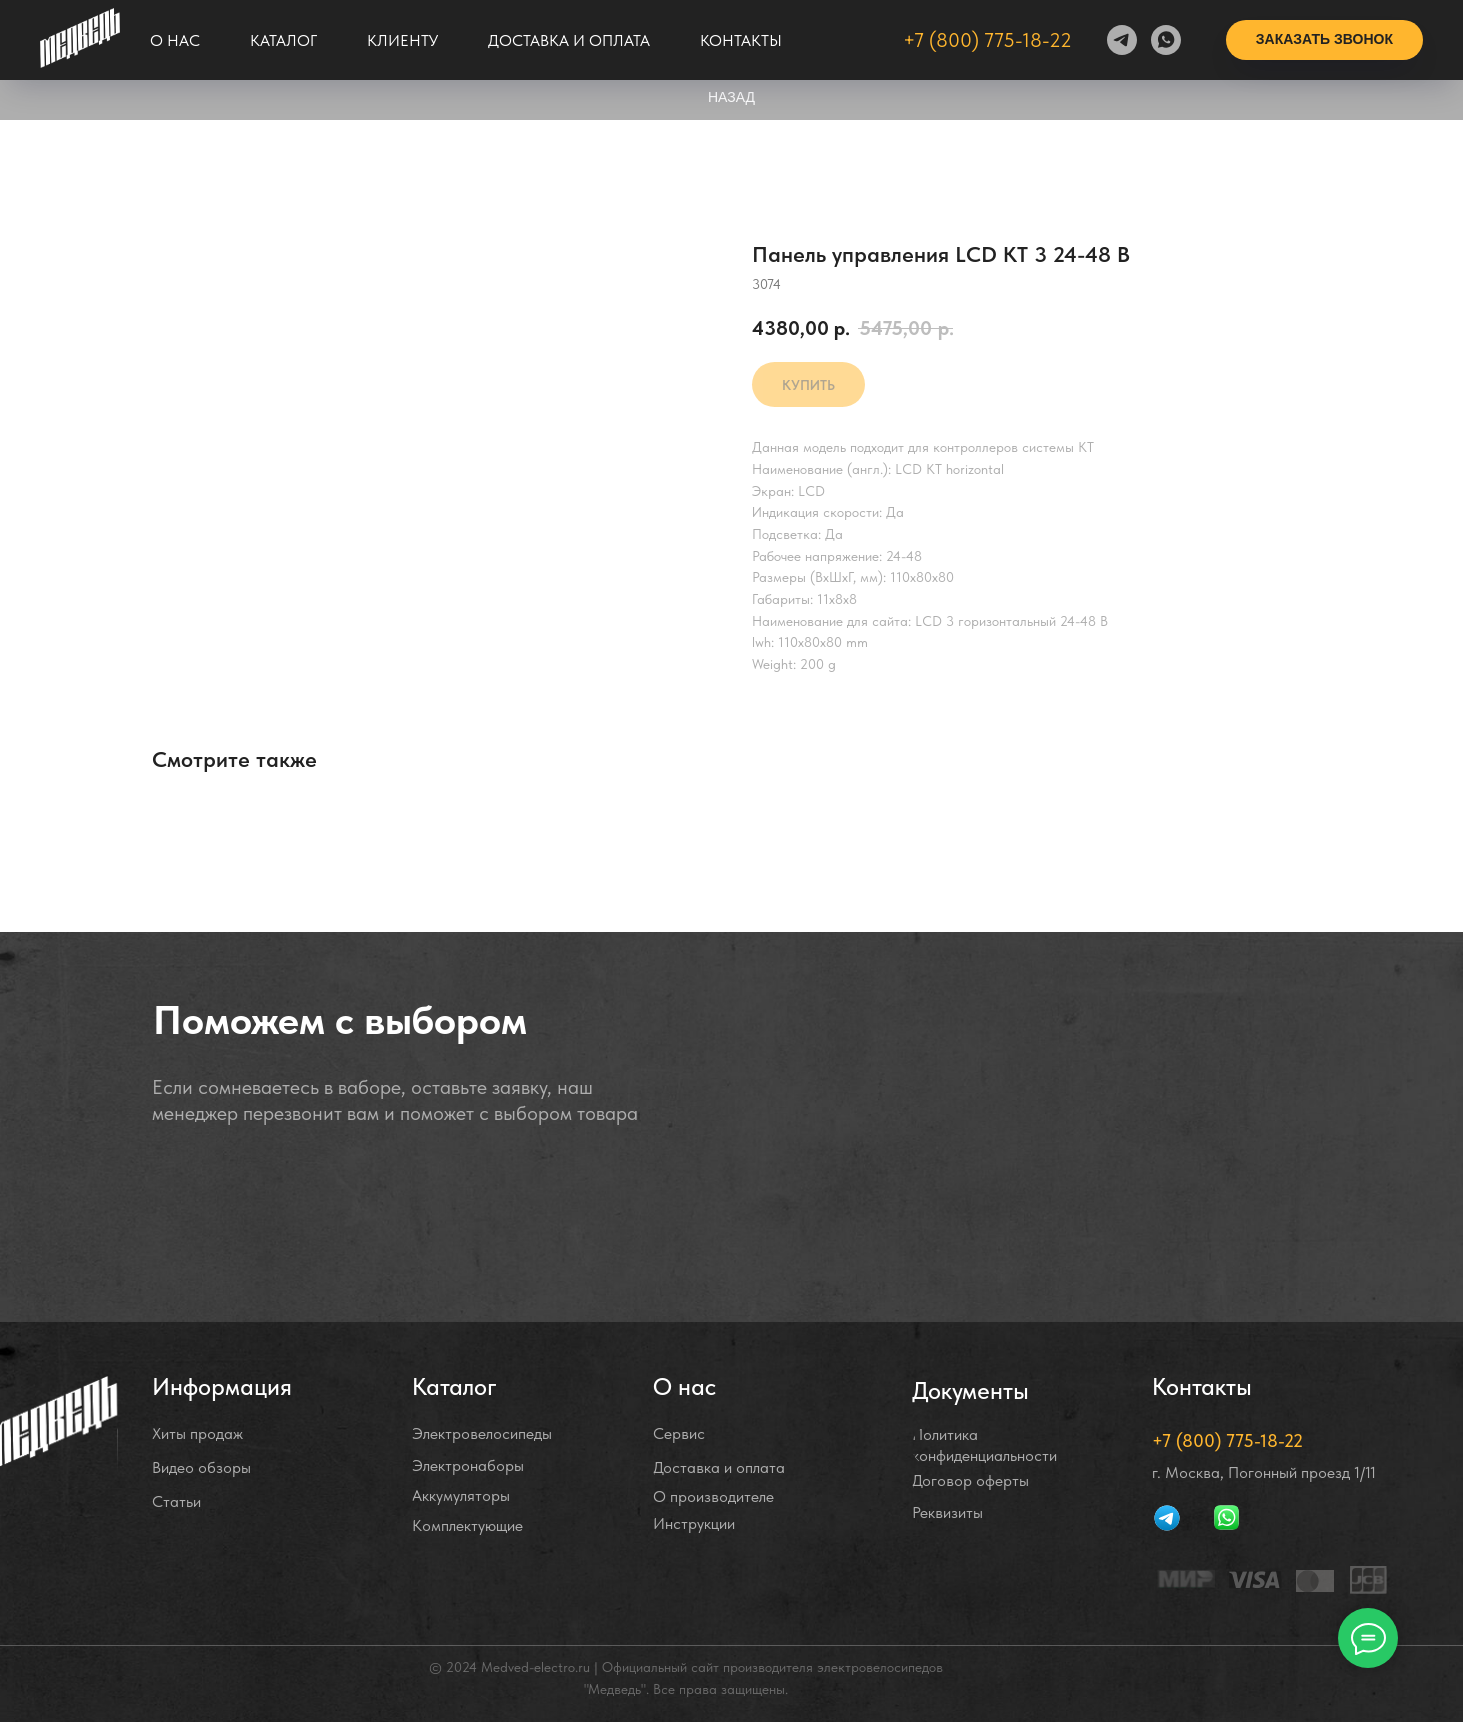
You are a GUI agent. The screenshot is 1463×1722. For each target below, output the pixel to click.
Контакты (741, 40)
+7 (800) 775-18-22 (987, 40)
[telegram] (1122, 40)
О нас (175, 40)
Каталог (283, 40)
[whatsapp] (1166, 40)
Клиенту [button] (402, 40)
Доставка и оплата (569, 40)
